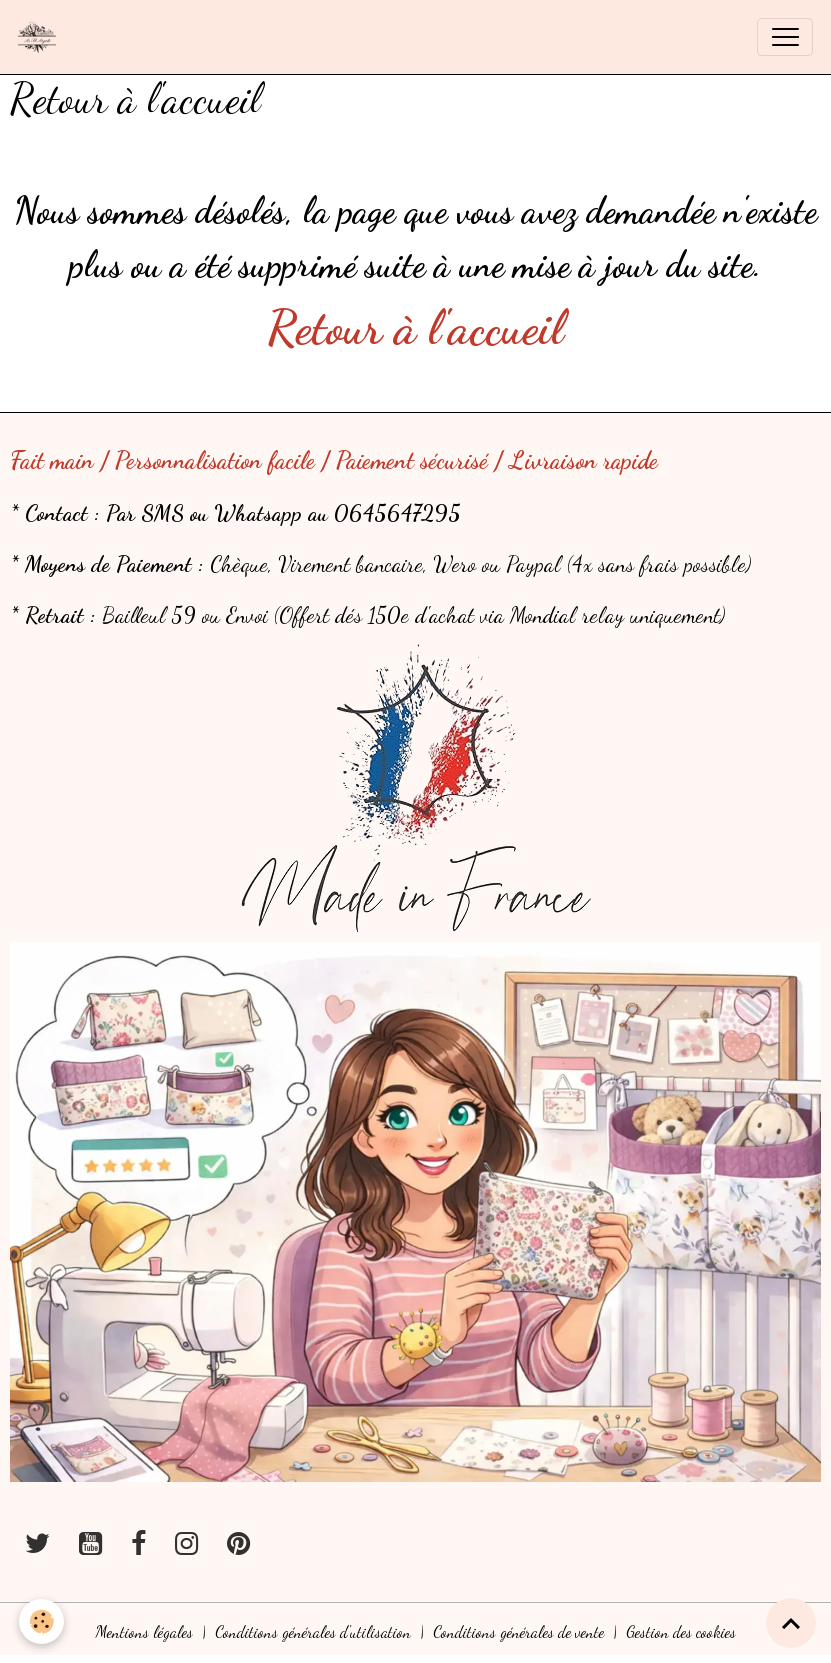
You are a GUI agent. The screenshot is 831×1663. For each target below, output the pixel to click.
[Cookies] (42, 1621)
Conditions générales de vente (518, 1632)
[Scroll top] (791, 1623)
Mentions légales (144, 1632)
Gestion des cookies (681, 1632)
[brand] (41, 37)
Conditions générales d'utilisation (313, 1632)
